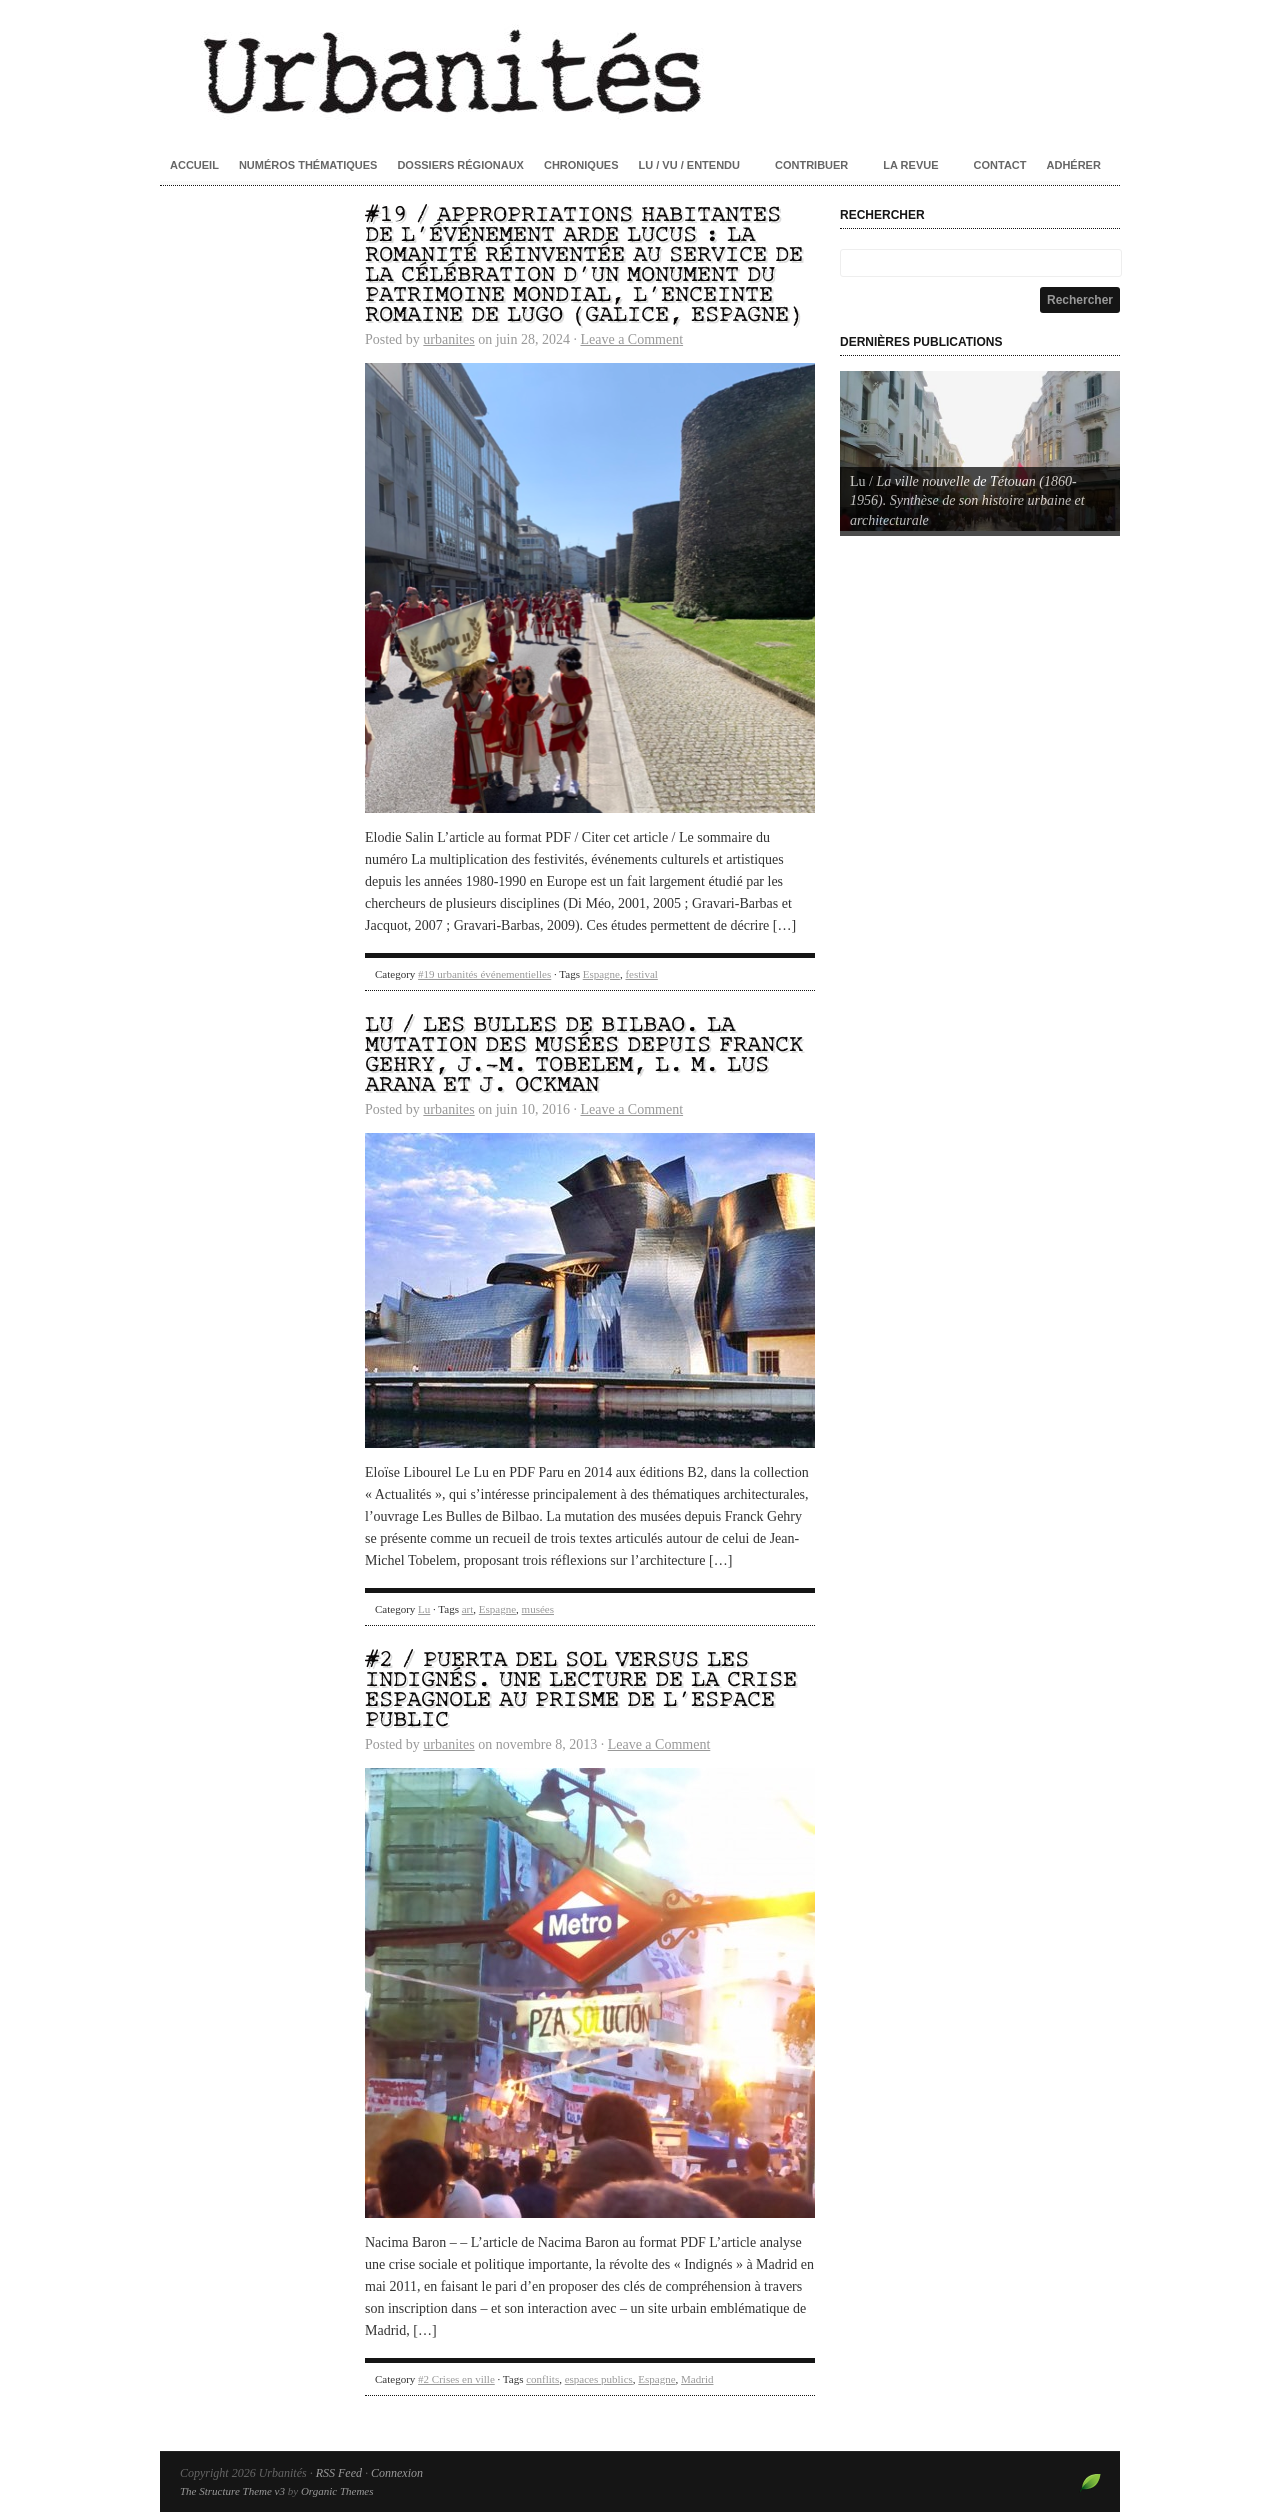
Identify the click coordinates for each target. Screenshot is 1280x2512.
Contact (1000, 165)
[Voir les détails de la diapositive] (980, 451)
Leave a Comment (631, 339)
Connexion (397, 2473)
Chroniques (581, 165)
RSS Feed (339, 2473)
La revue (910, 165)
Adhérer (1074, 165)
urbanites (448, 339)
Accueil (194, 165)
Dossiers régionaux (460, 165)
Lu (424, 1609)
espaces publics (599, 2379)
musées (538, 1609)
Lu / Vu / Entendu (689, 165)
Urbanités (640, 70)
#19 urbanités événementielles (484, 974)
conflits (542, 2379)
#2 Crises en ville (456, 2379)
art (468, 1609)
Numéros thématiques (308, 165)
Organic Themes (337, 2491)
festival (641, 974)
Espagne (601, 974)
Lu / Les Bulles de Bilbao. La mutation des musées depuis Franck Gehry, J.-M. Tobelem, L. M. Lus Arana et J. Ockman (584, 1055)
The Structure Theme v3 (232, 2491)
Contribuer (811, 165)
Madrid (697, 2379)
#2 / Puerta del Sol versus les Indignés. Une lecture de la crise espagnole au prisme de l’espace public (581, 1690)
